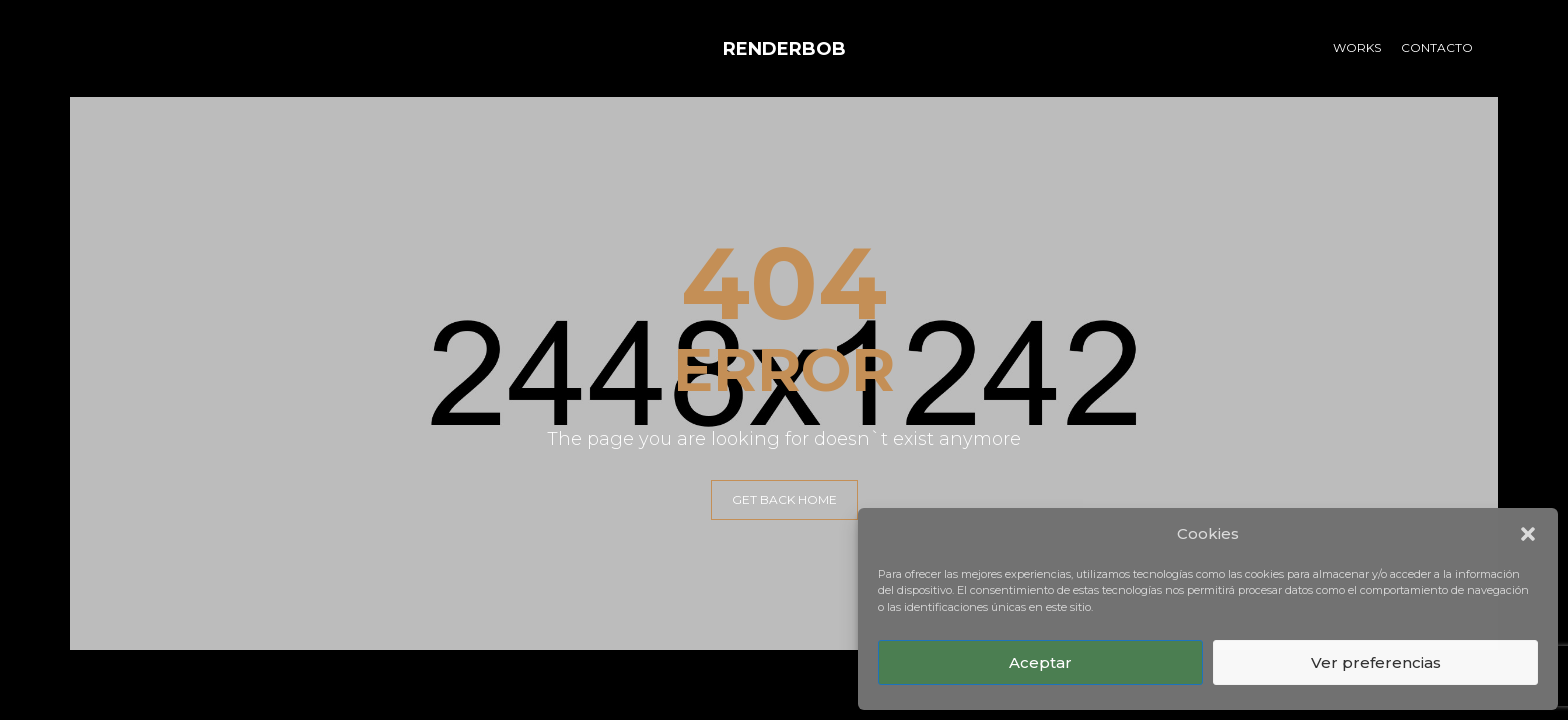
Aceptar (1040, 662)
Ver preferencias (1376, 662)
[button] (1528, 534)
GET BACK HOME (784, 499)
